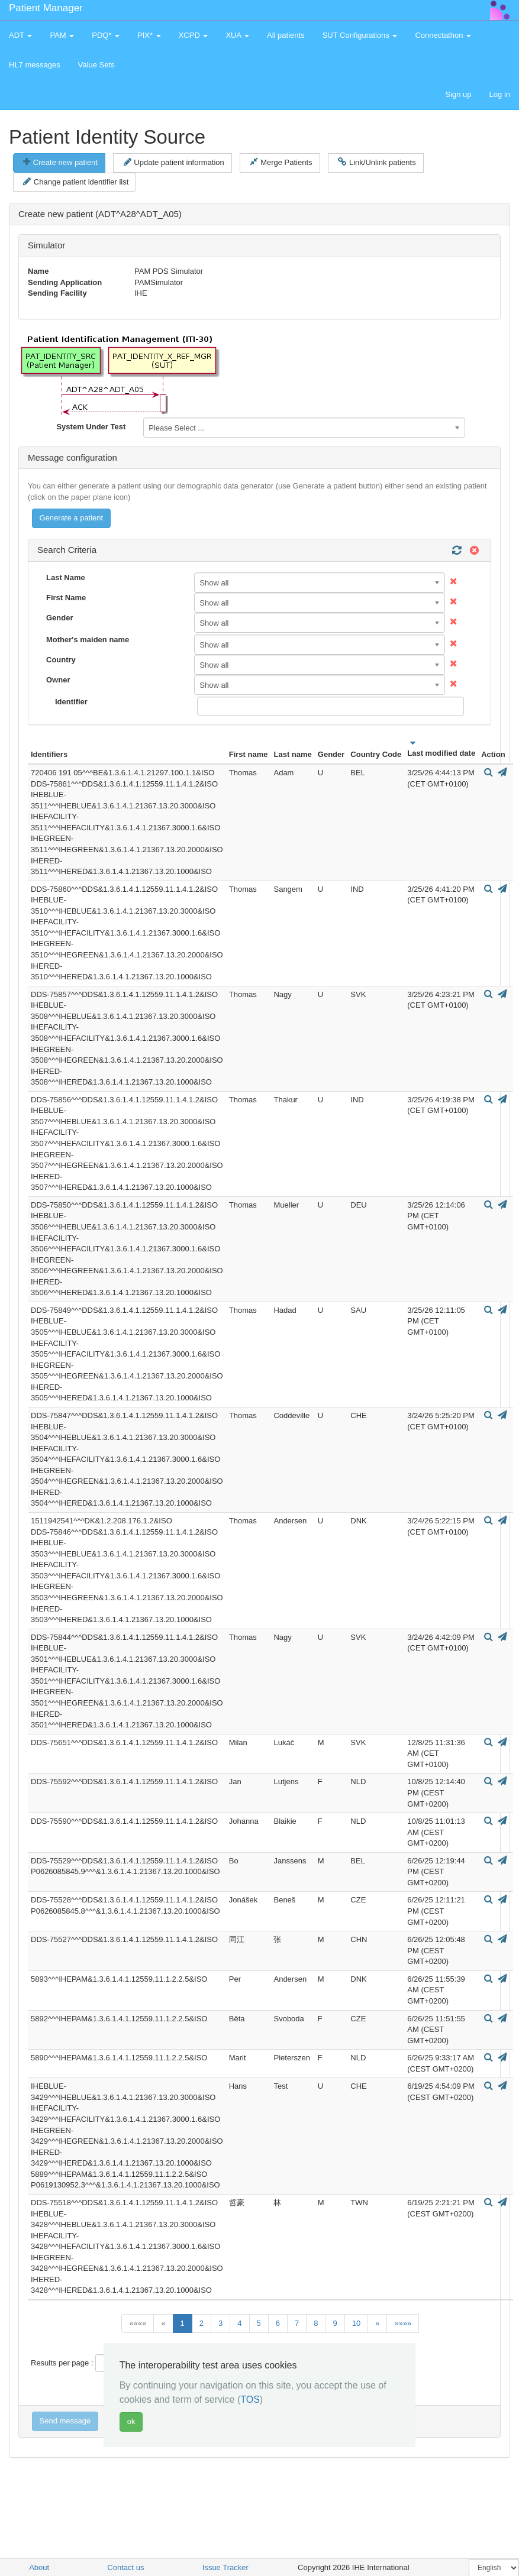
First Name (66, 597)
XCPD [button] (193, 35)
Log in (499, 94)
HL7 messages (34, 64)
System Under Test (90, 426)
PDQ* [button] (106, 35)
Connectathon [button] (443, 35)
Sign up (458, 94)
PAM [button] (62, 35)
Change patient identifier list (75, 181)
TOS (250, 2399)
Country (61, 659)
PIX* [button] (149, 35)
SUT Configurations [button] (360, 35)
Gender (59, 617)
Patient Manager (46, 8)
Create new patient (60, 162)
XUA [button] (237, 35)
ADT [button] (20, 35)
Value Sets (96, 64)
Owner (58, 679)
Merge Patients (281, 162)
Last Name (65, 577)
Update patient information (174, 162)
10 (356, 2323)
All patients (286, 35)
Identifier (71, 701)
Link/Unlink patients (376, 162)
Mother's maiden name (87, 639)
